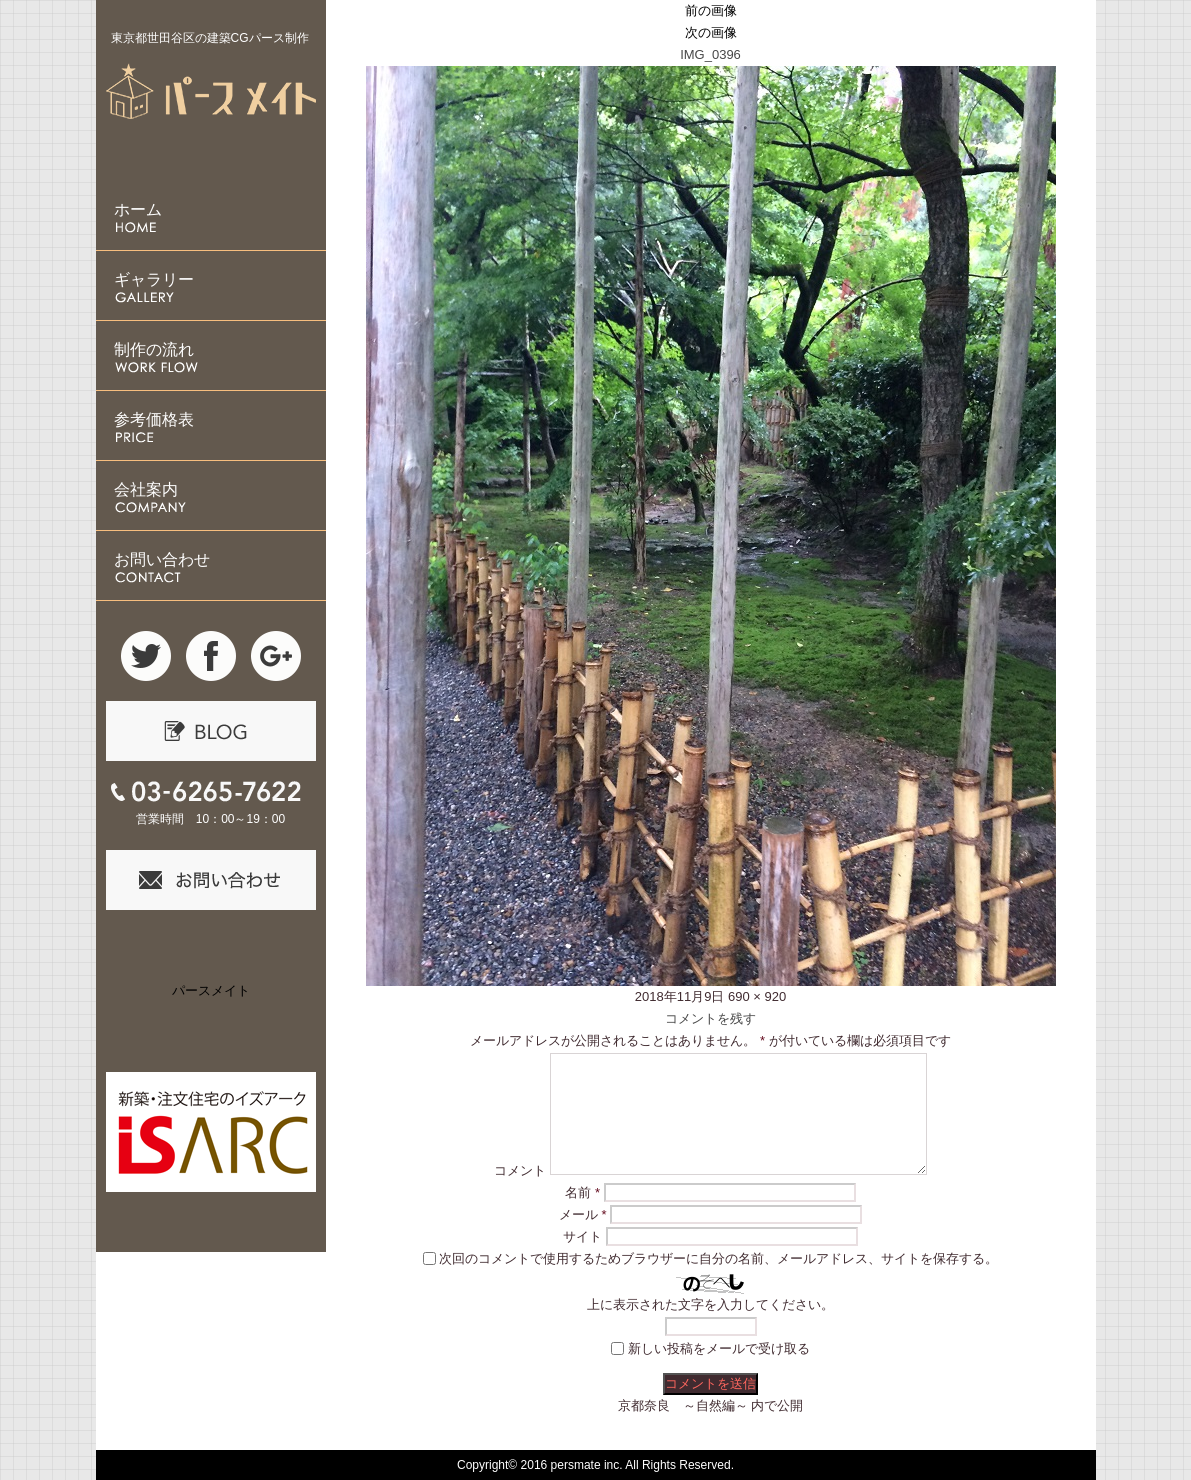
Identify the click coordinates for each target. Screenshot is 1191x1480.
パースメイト (211, 990)
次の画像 (711, 32)
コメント (520, 1170)
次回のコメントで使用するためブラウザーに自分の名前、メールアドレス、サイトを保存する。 (718, 1258)
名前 (582, 1192)
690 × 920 (757, 996)
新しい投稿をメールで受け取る (719, 1348)
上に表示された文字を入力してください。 (710, 1304)
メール (583, 1214)
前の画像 (711, 10)
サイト (582, 1236)
